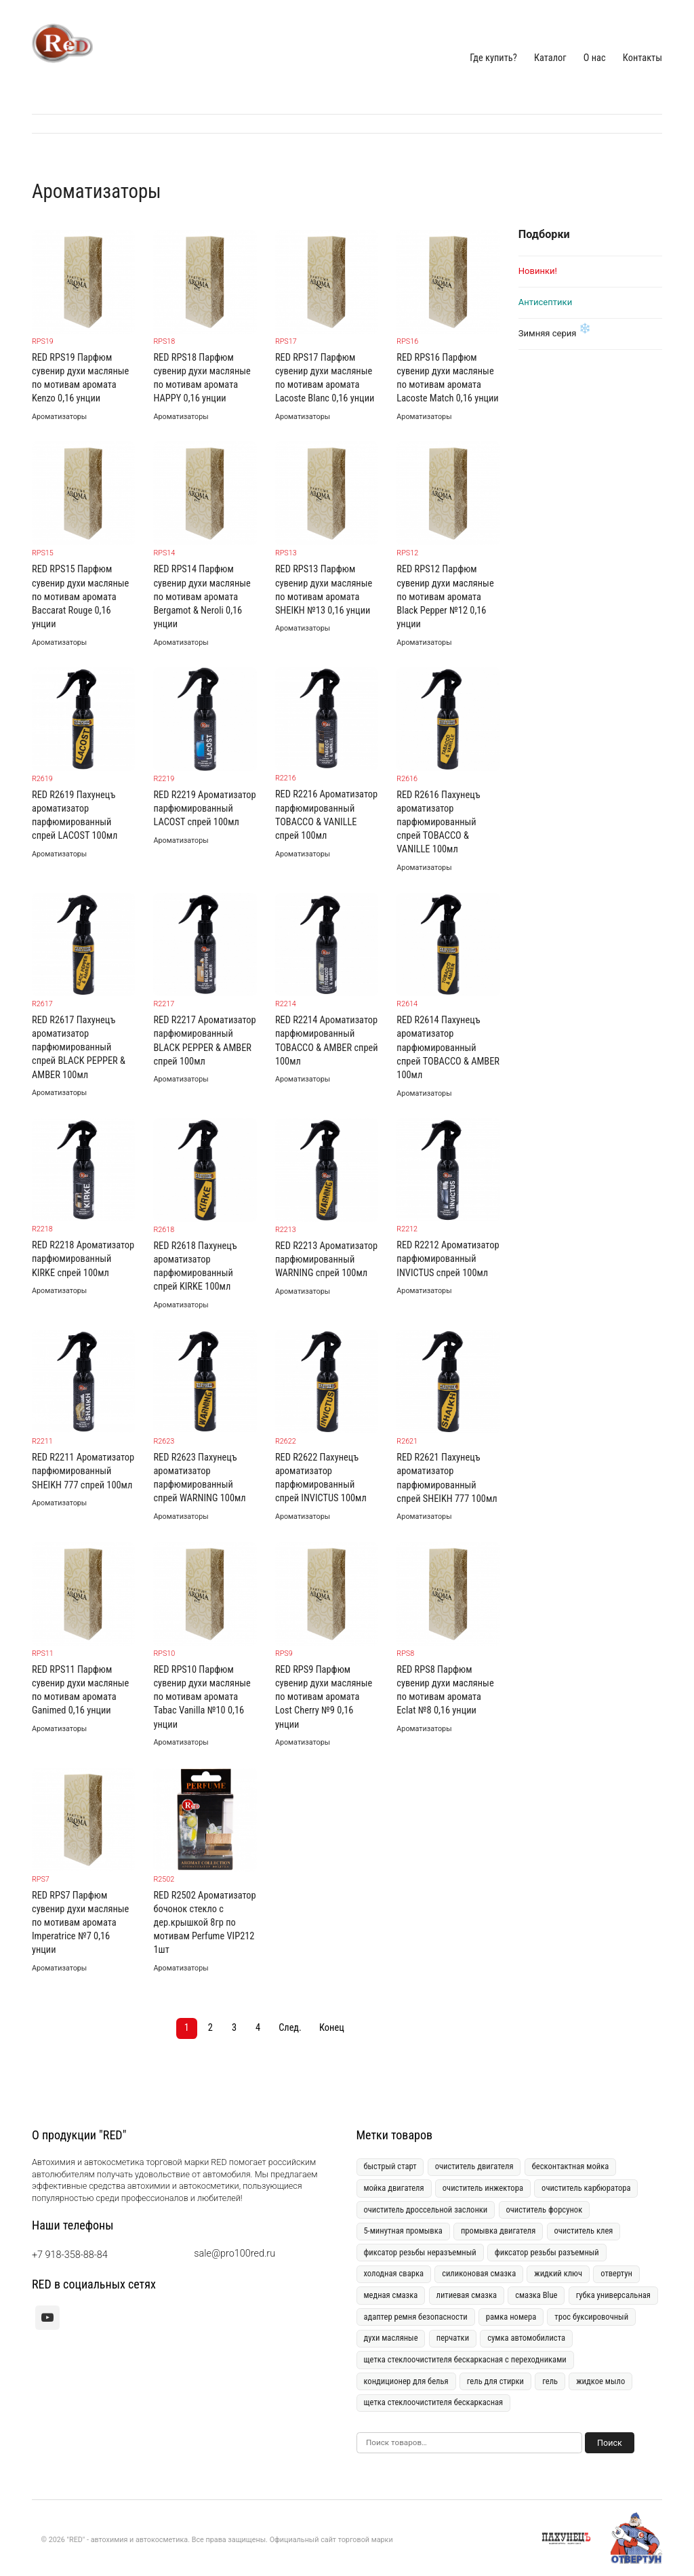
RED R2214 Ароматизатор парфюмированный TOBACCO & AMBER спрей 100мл (326, 1040)
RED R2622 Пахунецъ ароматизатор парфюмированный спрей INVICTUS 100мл (321, 1478)
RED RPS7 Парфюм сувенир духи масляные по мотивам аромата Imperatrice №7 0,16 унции (80, 1923)
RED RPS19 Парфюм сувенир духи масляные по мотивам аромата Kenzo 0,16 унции (80, 378)
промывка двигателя (498, 2230)
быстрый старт (389, 2166)
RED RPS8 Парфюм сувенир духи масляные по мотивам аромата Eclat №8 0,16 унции (444, 1690)
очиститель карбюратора (586, 2188)
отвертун (616, 2273)
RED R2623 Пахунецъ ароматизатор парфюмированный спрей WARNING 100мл (199, 1478)
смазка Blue (536, 2295)
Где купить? (493, 58)
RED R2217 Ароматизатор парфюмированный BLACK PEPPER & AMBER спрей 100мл (204, 1040)
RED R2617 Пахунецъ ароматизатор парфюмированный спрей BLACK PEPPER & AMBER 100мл (78, 1047)
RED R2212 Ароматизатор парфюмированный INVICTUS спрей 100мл (447, 1259)
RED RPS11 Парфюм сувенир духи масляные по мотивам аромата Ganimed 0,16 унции (80, 1690)
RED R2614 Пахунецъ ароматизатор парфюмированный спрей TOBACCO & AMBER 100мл (447, 1047)
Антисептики (545, 302)
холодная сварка (393, 2273)
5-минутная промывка (402, 2230)
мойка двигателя (393, 2188)
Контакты (642, 58)
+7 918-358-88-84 (70, 2255)
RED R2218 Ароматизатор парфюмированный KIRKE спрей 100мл (83, 1259)
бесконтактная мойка (570, 2166)
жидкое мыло (600, 2381)
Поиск (609, 2443)
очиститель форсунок (544, 2209)
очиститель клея (583, 2230)
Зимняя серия (547, 333)
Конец (331, 2028)
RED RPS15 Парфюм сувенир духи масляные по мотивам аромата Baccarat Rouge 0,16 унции (80, 596)
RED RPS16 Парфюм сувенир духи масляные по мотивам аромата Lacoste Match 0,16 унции (447, 378)
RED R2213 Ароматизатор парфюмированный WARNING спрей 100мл (326, 1259)
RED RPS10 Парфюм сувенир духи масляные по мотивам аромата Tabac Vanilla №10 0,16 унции (201, 1697)
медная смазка (390, 2295)
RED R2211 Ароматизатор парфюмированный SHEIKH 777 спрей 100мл (83, 1471)
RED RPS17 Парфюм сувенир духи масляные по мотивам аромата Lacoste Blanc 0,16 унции (324, 378)
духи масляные (390, 2338)
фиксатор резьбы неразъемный (419, 2252)
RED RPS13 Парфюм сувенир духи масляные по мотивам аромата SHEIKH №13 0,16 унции (323, 589)
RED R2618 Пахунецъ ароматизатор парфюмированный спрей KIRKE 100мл (195, 1266)
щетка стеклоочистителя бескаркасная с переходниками (464, 2359)
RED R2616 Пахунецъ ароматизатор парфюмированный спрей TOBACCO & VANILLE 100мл (438, 822)
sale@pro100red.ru (234, 2253)
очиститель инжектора (483, 2188)
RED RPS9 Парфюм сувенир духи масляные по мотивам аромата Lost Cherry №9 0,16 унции (323, 1697)
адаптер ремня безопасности (415, 2317)
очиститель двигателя (474, 2166)
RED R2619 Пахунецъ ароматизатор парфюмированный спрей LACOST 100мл (74, 815)
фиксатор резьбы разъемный (547, 2252)
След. (290, 2028)
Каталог (550, 58)
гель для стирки (495, 2381)
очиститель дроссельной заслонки (425, 2209)
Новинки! (537, 271)
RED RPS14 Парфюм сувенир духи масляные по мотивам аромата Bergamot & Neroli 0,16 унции (201, 596)
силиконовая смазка (479, 2273)
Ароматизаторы (59, 416)
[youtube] (47, 2317)
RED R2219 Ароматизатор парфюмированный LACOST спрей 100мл (204, 808)
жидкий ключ (558, 2273)
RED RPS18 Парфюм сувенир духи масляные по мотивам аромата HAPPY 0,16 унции (201, 378)
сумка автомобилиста (526, 2338)
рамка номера (511, 2317)
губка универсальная (613, 2295)
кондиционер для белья (405, 2381)
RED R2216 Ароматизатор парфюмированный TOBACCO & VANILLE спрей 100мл (326, 815)
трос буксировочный (591, 2317)
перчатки (452, 2338)
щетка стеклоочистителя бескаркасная (433, 2402)
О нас (595, 58)
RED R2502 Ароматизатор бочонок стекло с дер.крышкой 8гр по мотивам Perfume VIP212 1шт (204, 1923)
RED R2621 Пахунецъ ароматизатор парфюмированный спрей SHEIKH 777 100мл (446, 1478)
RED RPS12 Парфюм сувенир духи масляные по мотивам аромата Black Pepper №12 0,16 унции (444, 596)
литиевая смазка (466, 2295)
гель (550, 2381)
